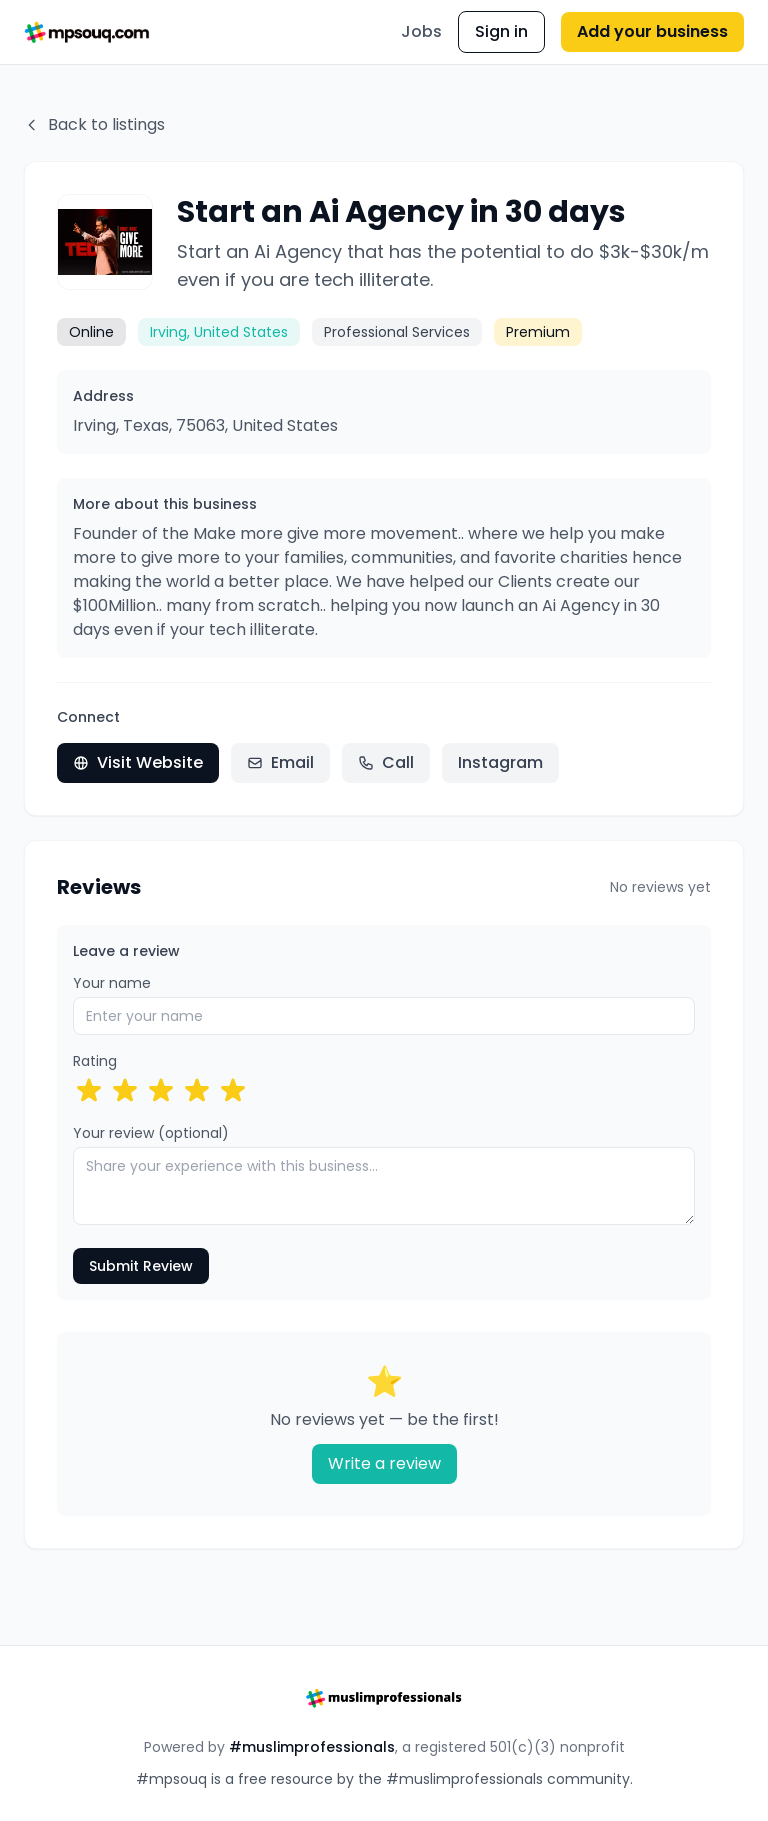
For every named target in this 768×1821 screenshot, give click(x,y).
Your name (112, 983)
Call (386, 762)
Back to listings (94, 124)
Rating (95, 1061)
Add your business (652, 31)
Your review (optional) (151, 1133)
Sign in (501, 31)
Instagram (500, 762)
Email (280, 762)
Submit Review (141, 1266)
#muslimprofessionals (312, 1747)
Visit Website (138, 762)
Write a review (384, 1463)
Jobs (421, 31)
